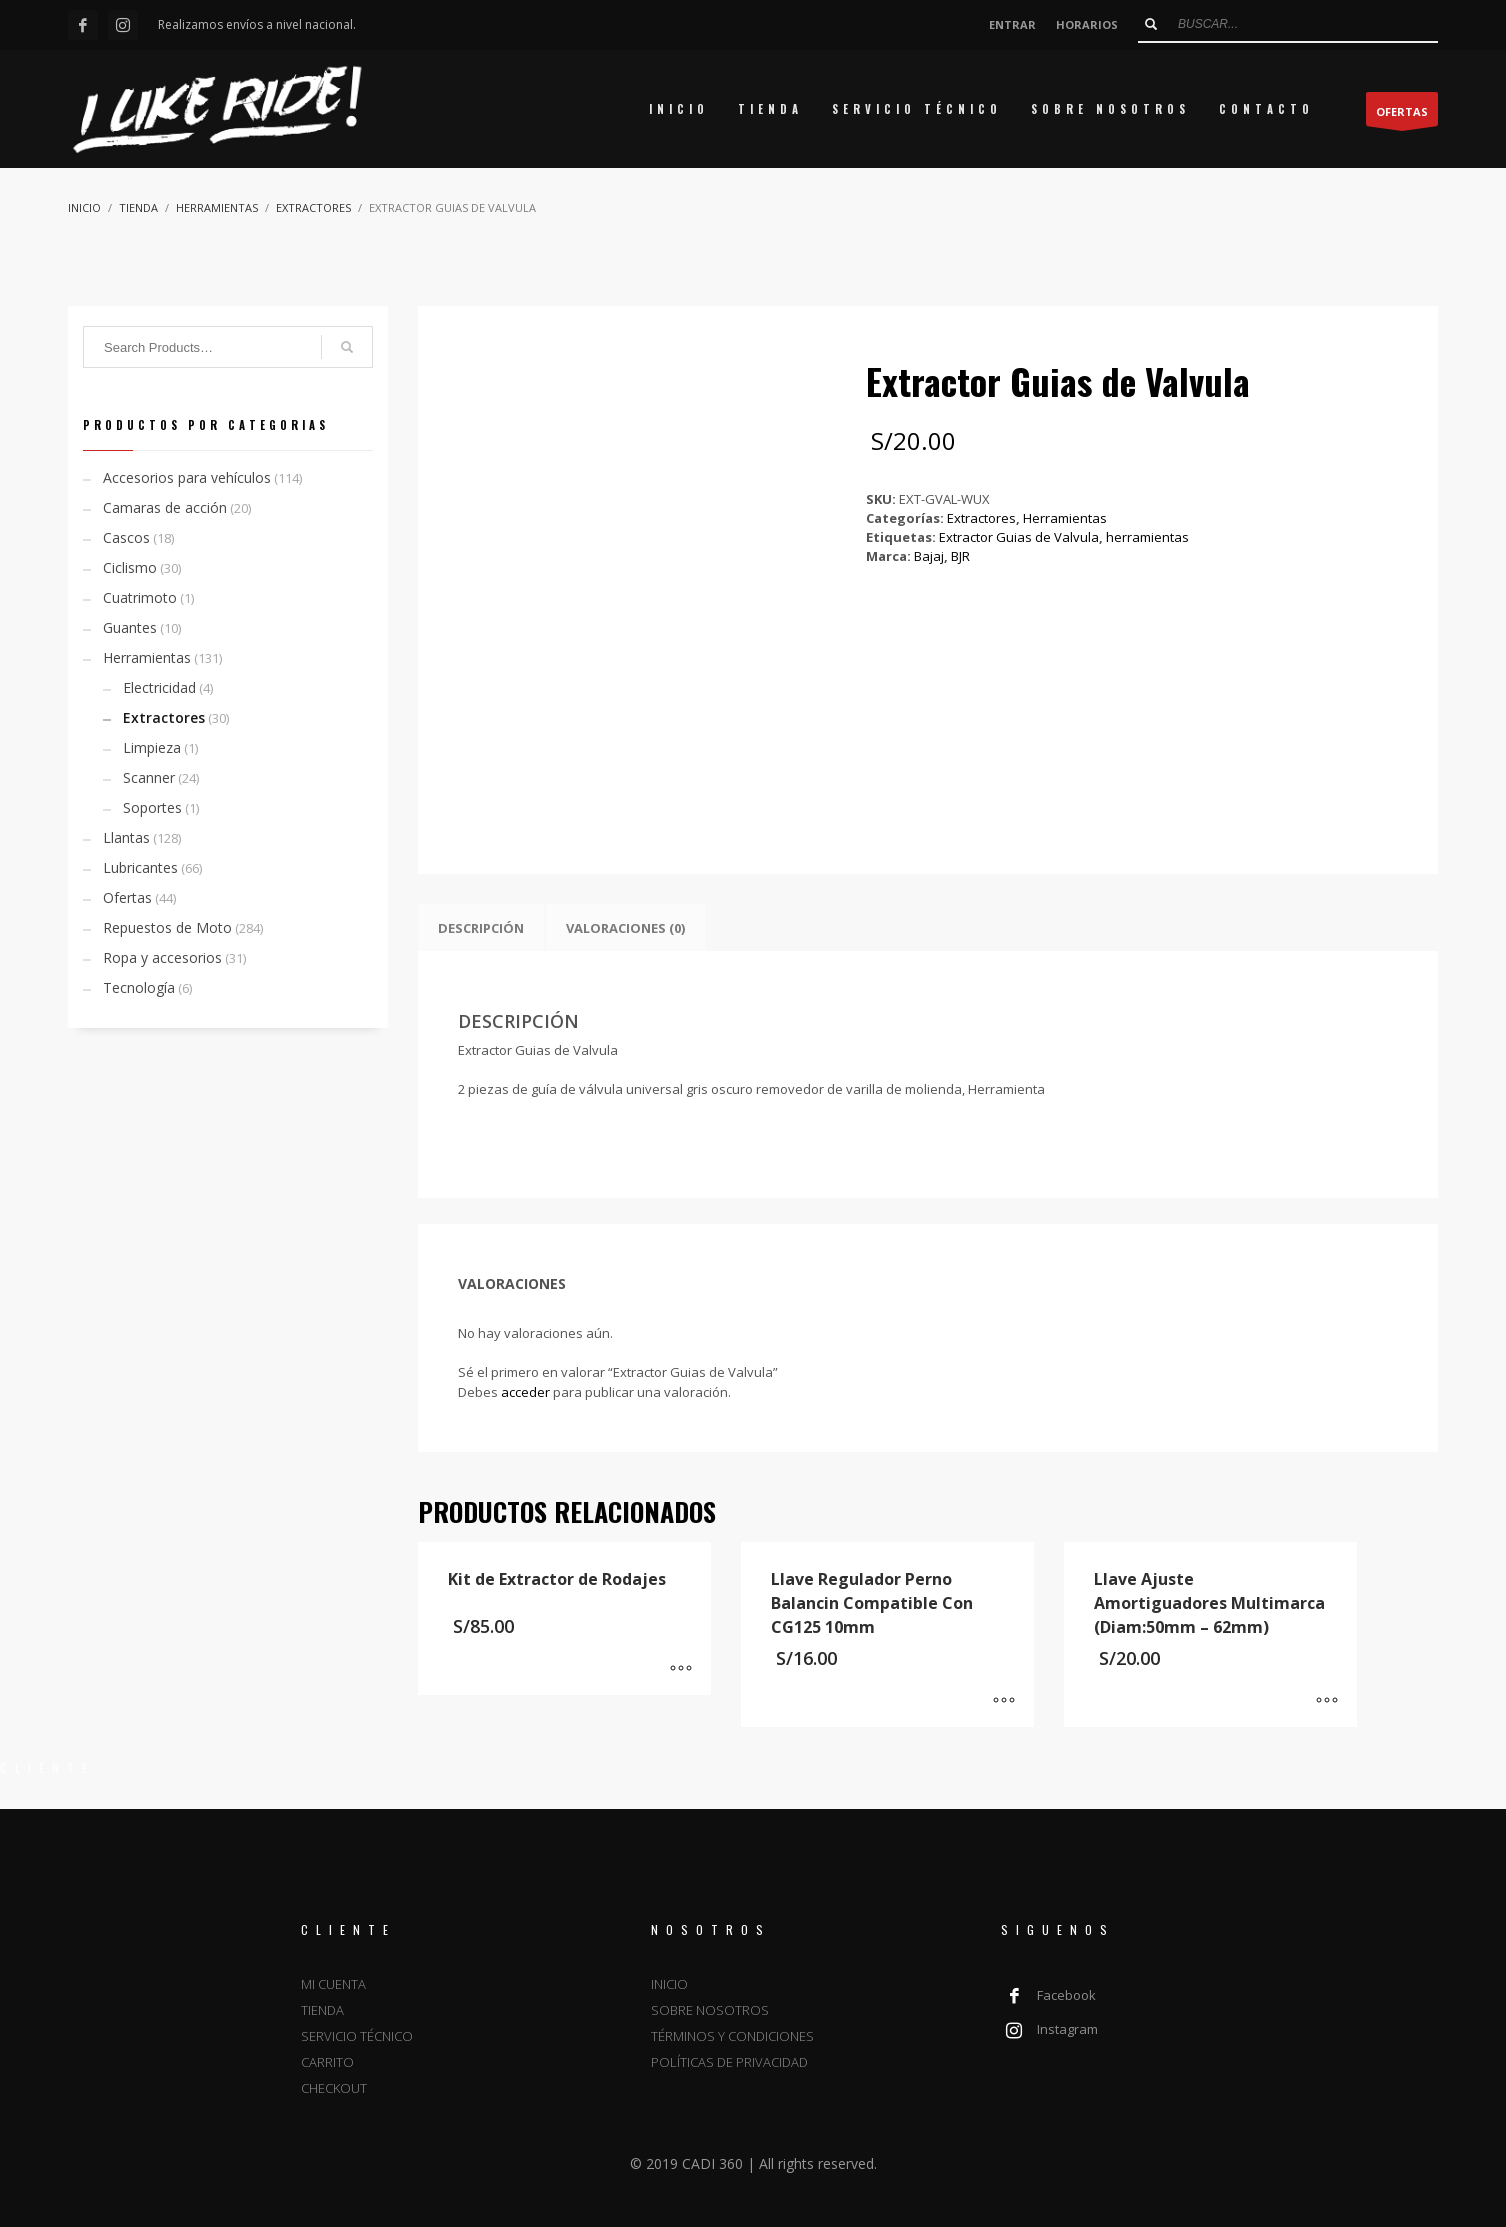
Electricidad (159, 687)
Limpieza (152, 747)
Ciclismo (130, 567)
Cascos (126, 537)
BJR (960, 556)
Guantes (130, 627)
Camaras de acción (165, 507)
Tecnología (139, 987)
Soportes (152, 807)
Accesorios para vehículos (187, 477)
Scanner (149, 777)
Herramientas (1065, 518)
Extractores (981, 518)
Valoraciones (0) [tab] (625, 928)
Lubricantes (140, 867)
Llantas (126, 837)
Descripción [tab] (481, 928)
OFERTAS (1402, 115)
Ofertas (127, 897)
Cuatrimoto (140, 597)
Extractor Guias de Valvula (1019, 537)
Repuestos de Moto (167, 927)
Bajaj (929, 556)
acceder (525, 1392)
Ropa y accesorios (162, 957)
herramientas (1147, 537)
